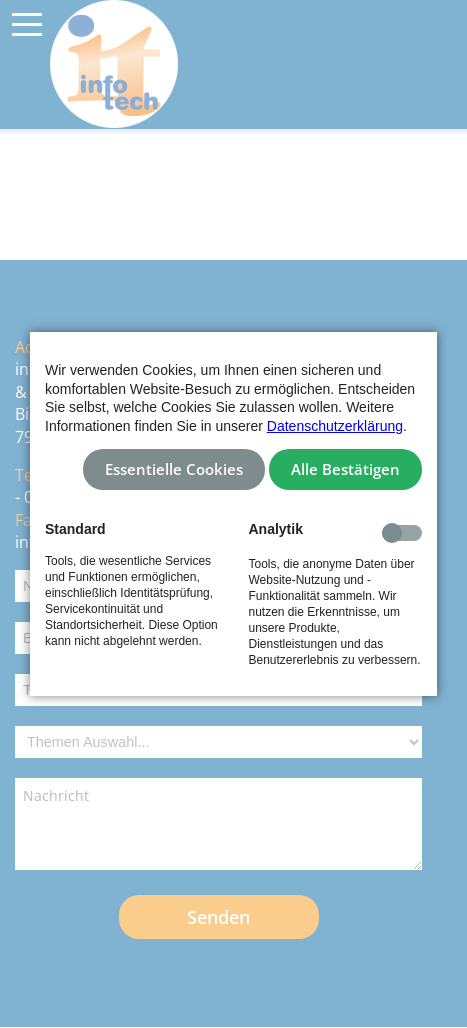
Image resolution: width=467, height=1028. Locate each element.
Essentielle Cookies (174, 469)
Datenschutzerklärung (335, 426)
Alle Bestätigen (345, 469)
